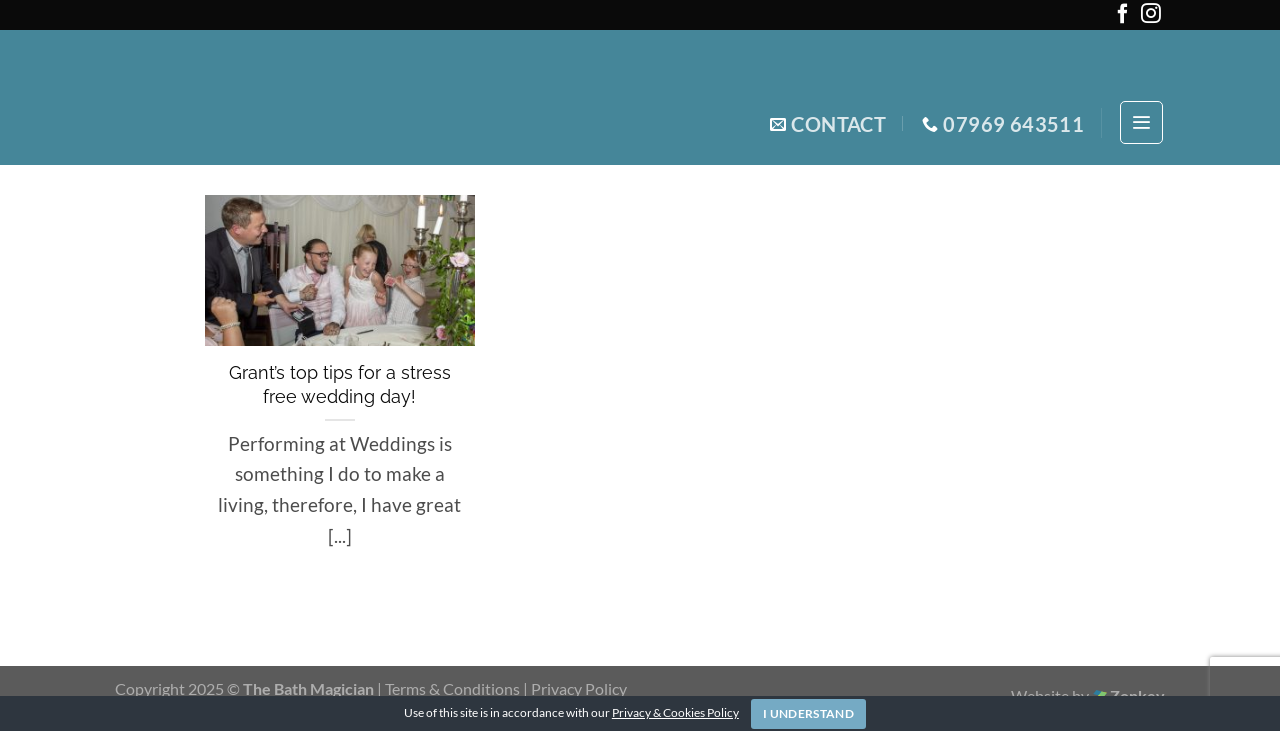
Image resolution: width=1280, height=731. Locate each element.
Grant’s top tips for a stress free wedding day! (340, 384)
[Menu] (1141, 122)
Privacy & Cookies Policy (675, 712)
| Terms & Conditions (450, 688)
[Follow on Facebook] (1123, 17)
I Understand (808, 713)
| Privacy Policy (575, 688)
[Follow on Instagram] (1151, 17)
